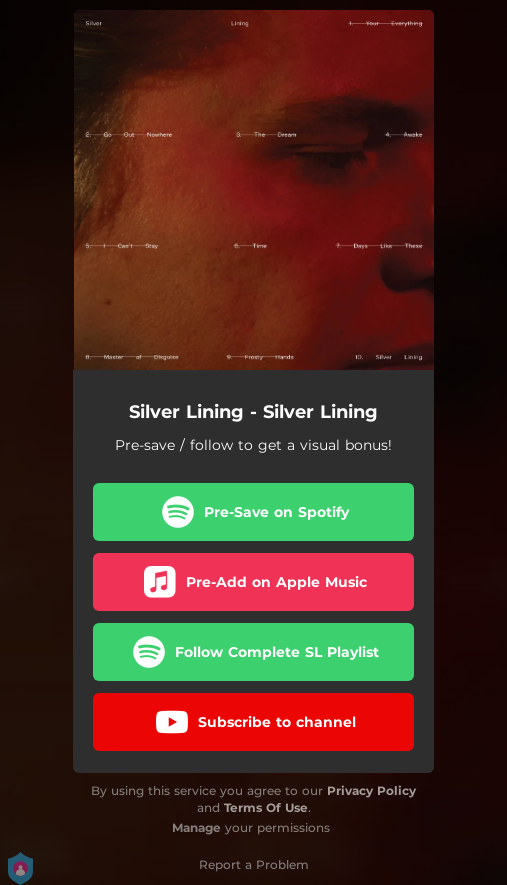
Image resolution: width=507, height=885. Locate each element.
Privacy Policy (371, 790)
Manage (196, 827)
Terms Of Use (266, 807)
